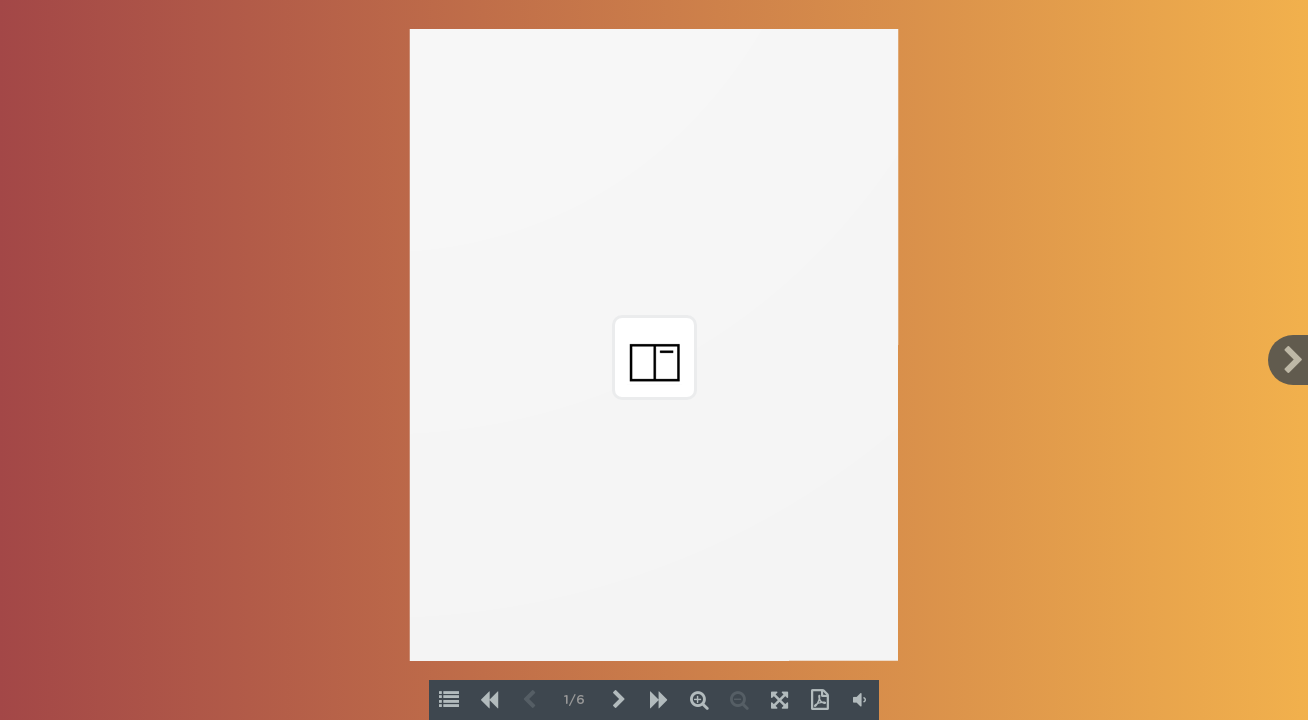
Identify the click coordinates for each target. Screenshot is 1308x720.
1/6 (574, 700)
